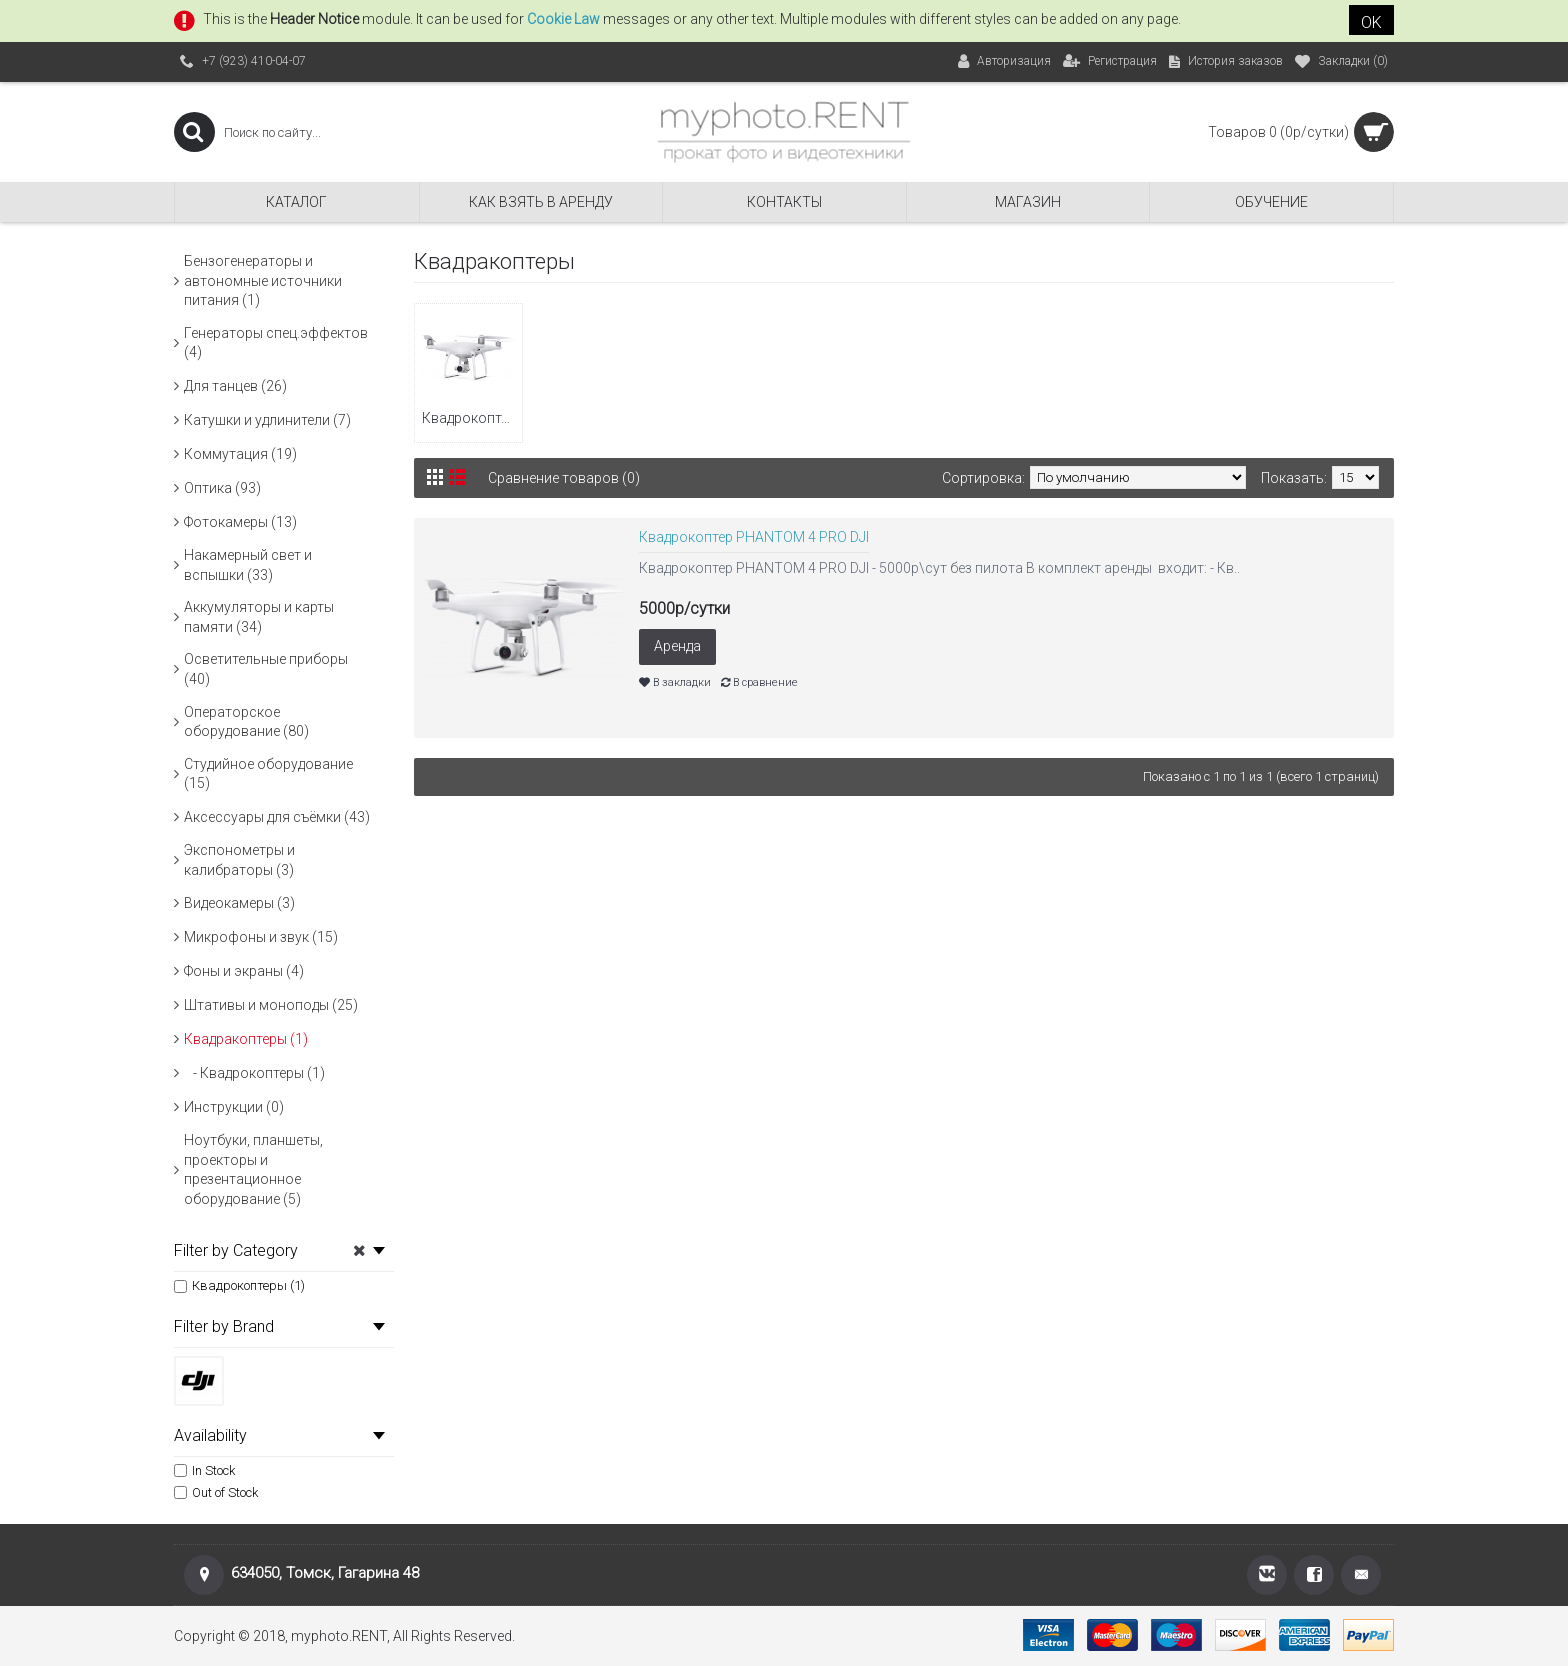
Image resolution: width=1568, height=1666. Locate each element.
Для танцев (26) (235, 386)
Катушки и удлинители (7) (267, 420)
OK (1371, 22)
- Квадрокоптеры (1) (254, 1073)
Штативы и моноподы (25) (271, 1005)
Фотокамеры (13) (240, 522)
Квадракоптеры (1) (246, 1039)
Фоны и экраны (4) (244, 971)
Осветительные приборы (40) (266, 669)
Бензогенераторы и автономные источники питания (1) (263, 280)
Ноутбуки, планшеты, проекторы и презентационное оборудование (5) (253, 1169)
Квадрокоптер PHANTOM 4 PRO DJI (754, 537)
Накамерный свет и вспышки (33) (248, 565)
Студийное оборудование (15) (268, 774)
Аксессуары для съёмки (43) (277, 817)
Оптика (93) (222, 488)
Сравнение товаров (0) (564, 478)
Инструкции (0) (234, 1107)
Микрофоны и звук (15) (261, 937)
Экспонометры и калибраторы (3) (239, 860)
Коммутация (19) (240, 454)
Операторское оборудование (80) (246, 722)
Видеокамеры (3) (239, 903)
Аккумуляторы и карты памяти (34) (259, 617)
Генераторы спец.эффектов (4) (276, 343)
